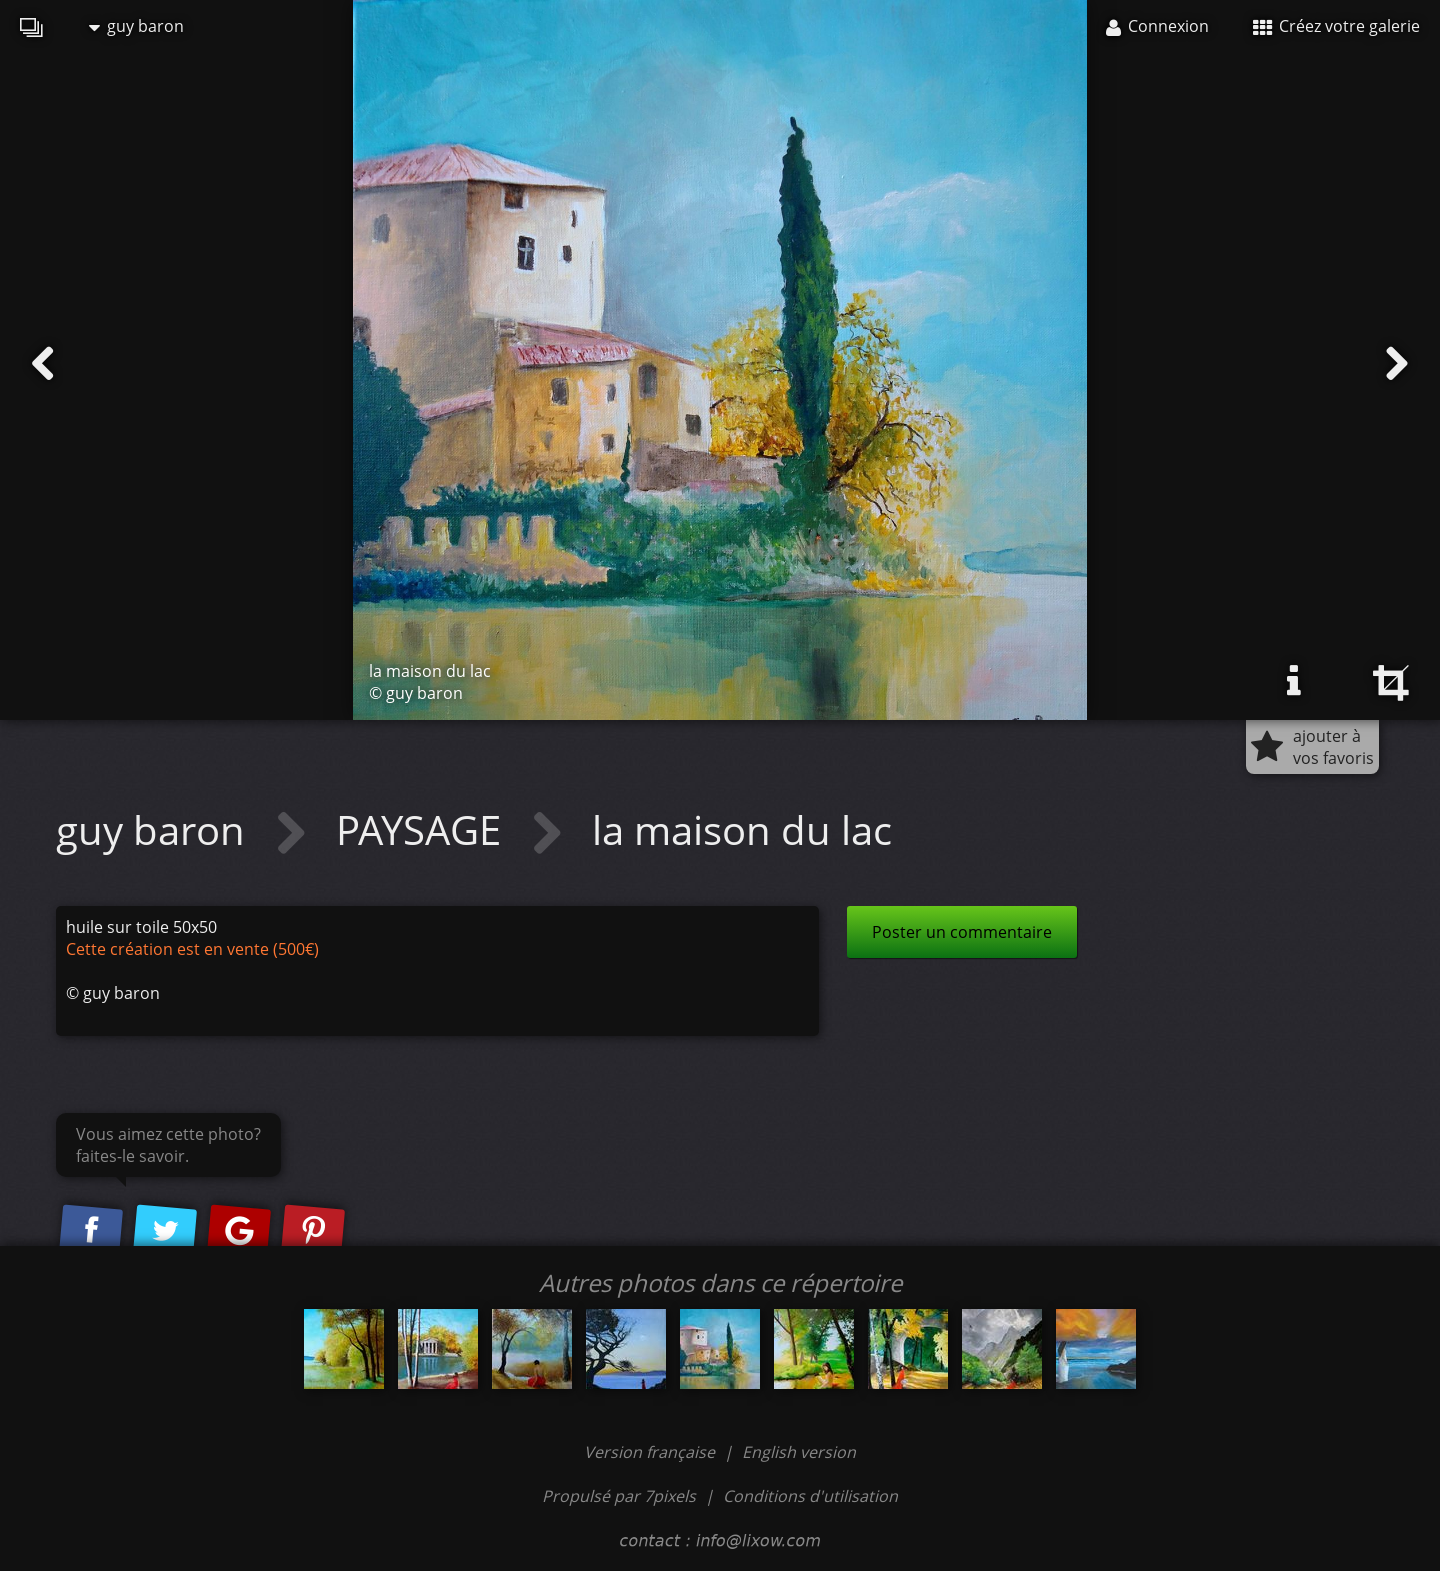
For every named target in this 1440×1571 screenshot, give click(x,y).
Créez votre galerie (1336, 26)
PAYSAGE (423, 829)
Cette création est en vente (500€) (192, 949)
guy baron (136, 26)
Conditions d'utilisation (810, 1496)
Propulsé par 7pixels (619, 1496)
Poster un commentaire (962, 932)
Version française (651, 1452)
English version (799, 1452)
